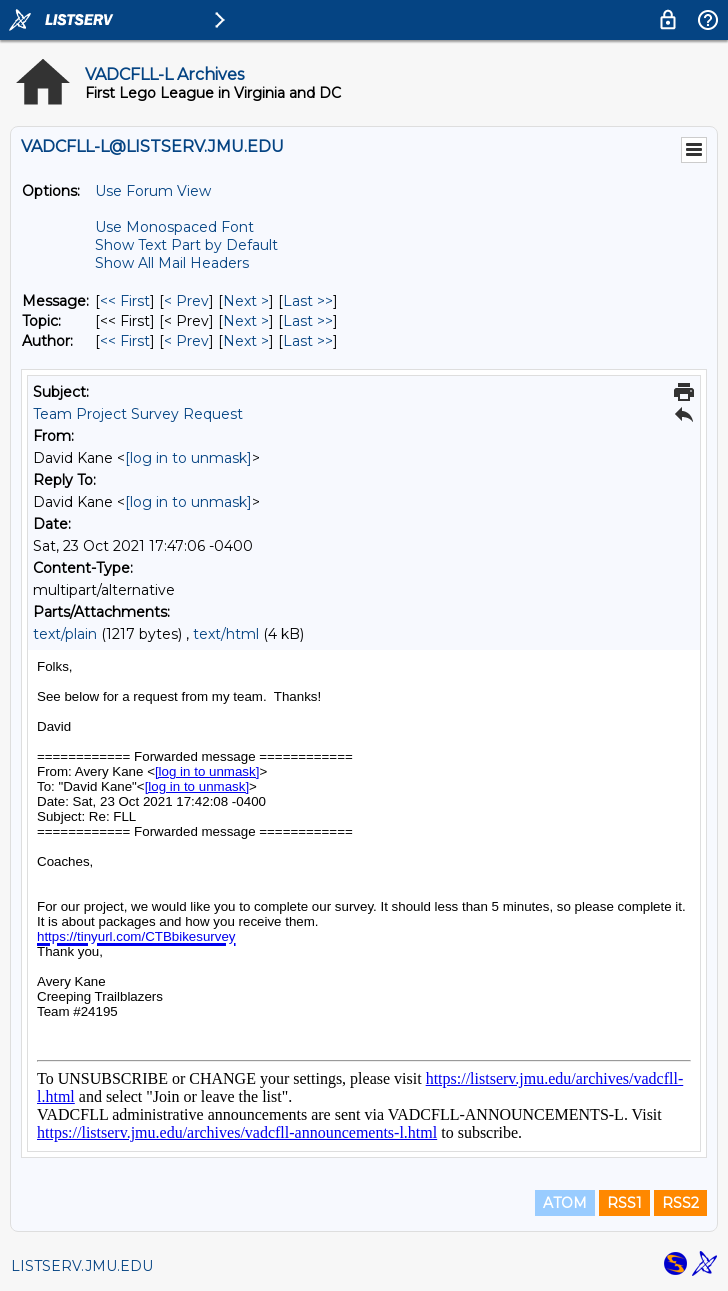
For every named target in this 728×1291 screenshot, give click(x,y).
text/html (226, 634)
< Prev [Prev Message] (186, 301)
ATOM (565, 1203)
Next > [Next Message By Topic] (246, 321)
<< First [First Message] (125, 301)
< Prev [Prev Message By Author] (186, 341)
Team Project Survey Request (138, 414)
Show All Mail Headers (172, 263)
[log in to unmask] (188, 458)
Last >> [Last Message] (308, 301)
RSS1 (624, 1203)
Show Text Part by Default (186, 245)
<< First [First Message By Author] (125, 341)
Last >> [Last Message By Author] (308, 341)
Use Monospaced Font (174, 227)
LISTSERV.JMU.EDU (82, 1266)
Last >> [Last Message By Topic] (308, 321)
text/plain (65, 634)
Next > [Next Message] (246, 301)
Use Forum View (153, 191)
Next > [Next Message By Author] (246, 341)
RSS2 (680, 1203)
